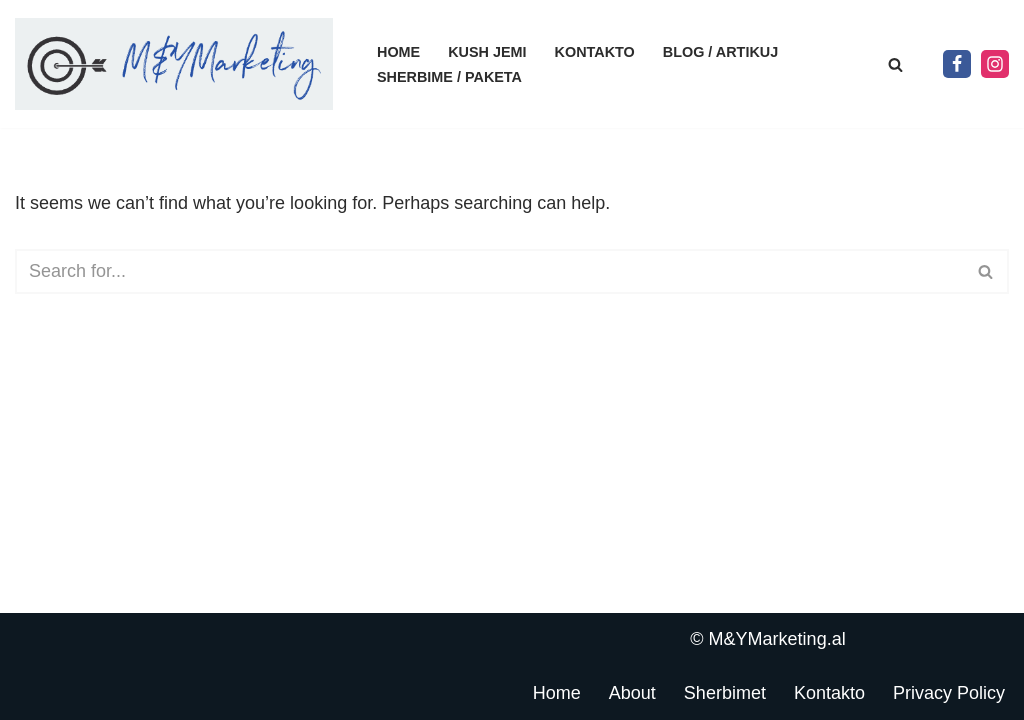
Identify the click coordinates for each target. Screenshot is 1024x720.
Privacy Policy (949, 693)
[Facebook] (957, 64)
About (632, 693)
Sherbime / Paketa (449, 77)
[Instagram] (995, 64)
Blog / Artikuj (720, 52)
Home (398, 52)
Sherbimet (725, 693)
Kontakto (595, 52)
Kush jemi (487, 52)
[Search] (895, 64)
